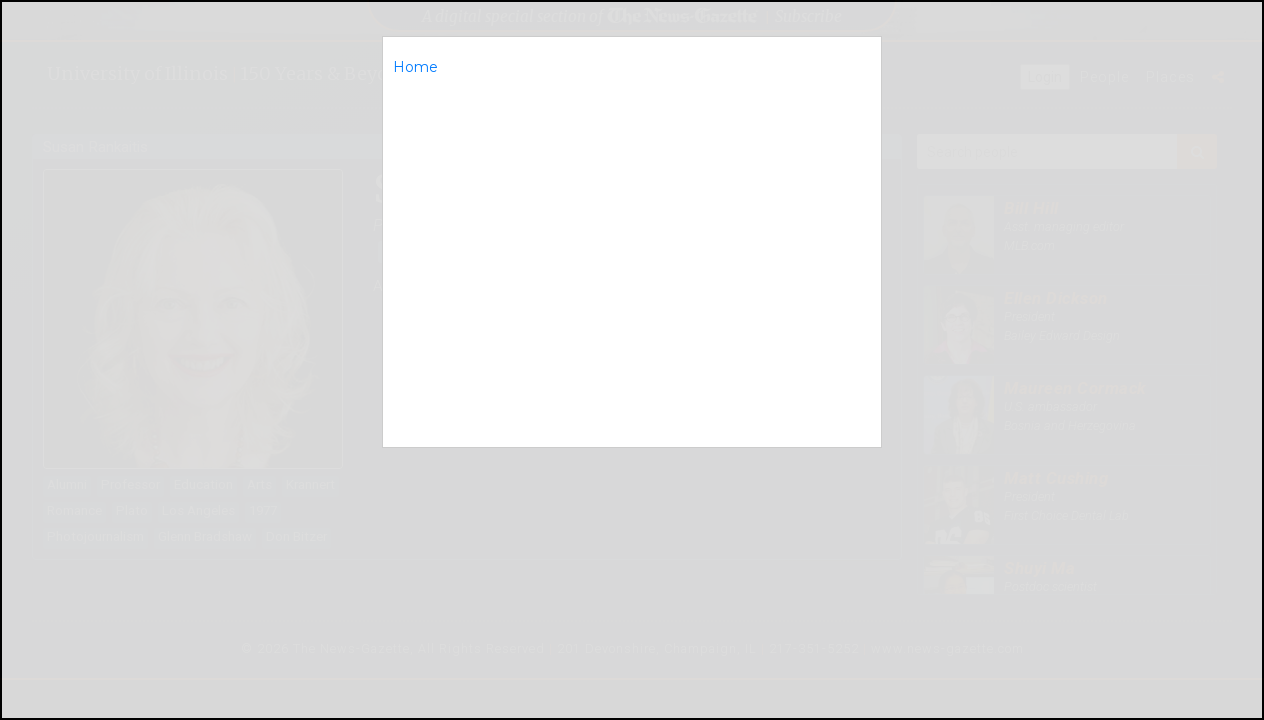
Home (415, 67)
